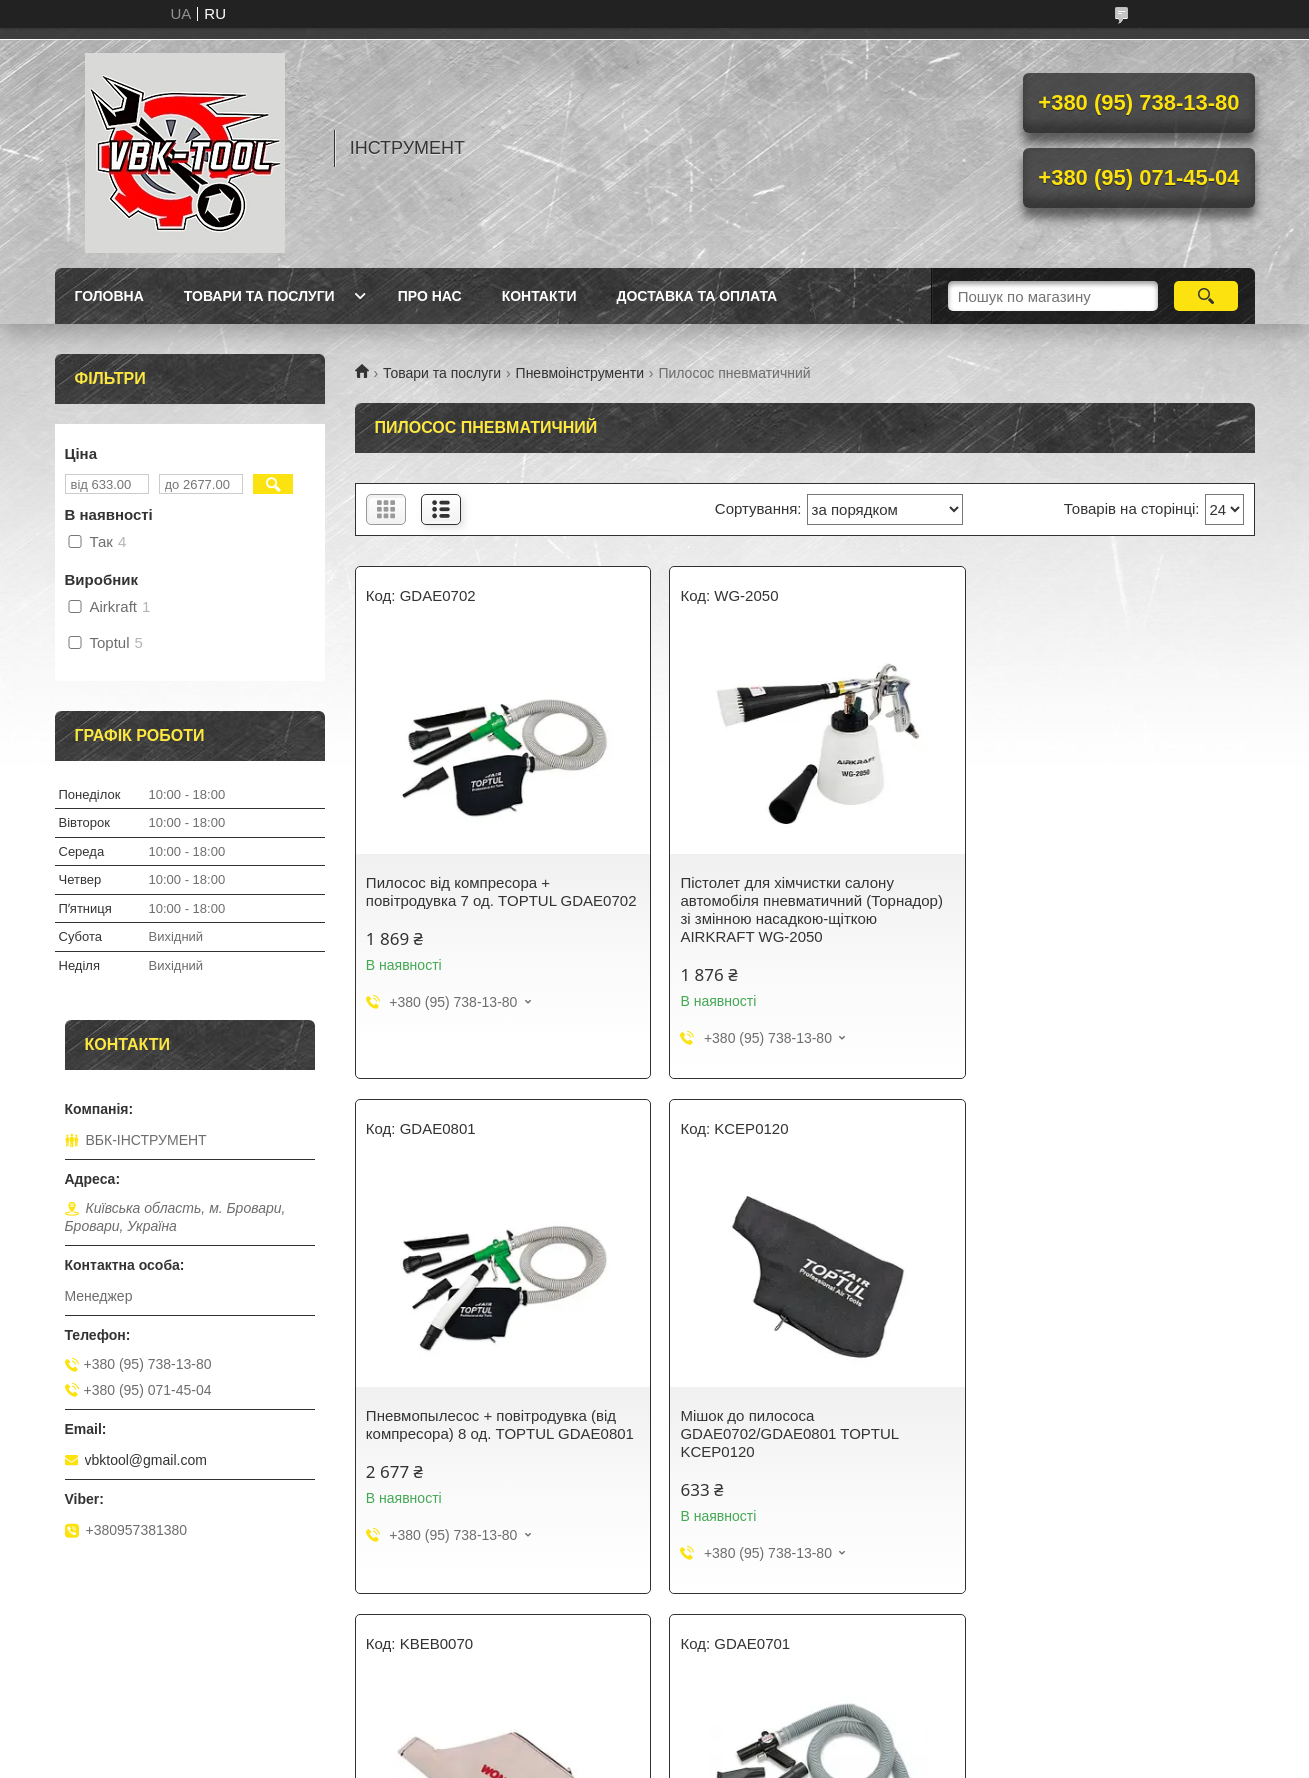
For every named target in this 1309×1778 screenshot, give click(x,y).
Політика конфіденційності (788, 1759)
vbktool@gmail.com (146, 1460)
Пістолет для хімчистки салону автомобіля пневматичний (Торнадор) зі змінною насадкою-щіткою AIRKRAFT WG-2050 (803, 909)
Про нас (430, 296)
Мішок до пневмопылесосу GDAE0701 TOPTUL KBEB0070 (780, 1424)
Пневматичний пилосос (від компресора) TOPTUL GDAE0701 (1093, 1424)
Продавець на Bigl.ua (654, 1741)
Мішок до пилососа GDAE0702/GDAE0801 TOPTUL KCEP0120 (475, 1433)
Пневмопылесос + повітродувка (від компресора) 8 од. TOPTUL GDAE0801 (1103, 900)
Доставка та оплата (697, 296)
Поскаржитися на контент (632, 1759)
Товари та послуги (259, 296)
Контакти (539, 296)
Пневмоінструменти (580, 373)
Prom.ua (747, 1723)
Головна (109, 296)
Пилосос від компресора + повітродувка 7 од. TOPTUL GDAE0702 (461, 900)
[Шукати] (1206, 296)
